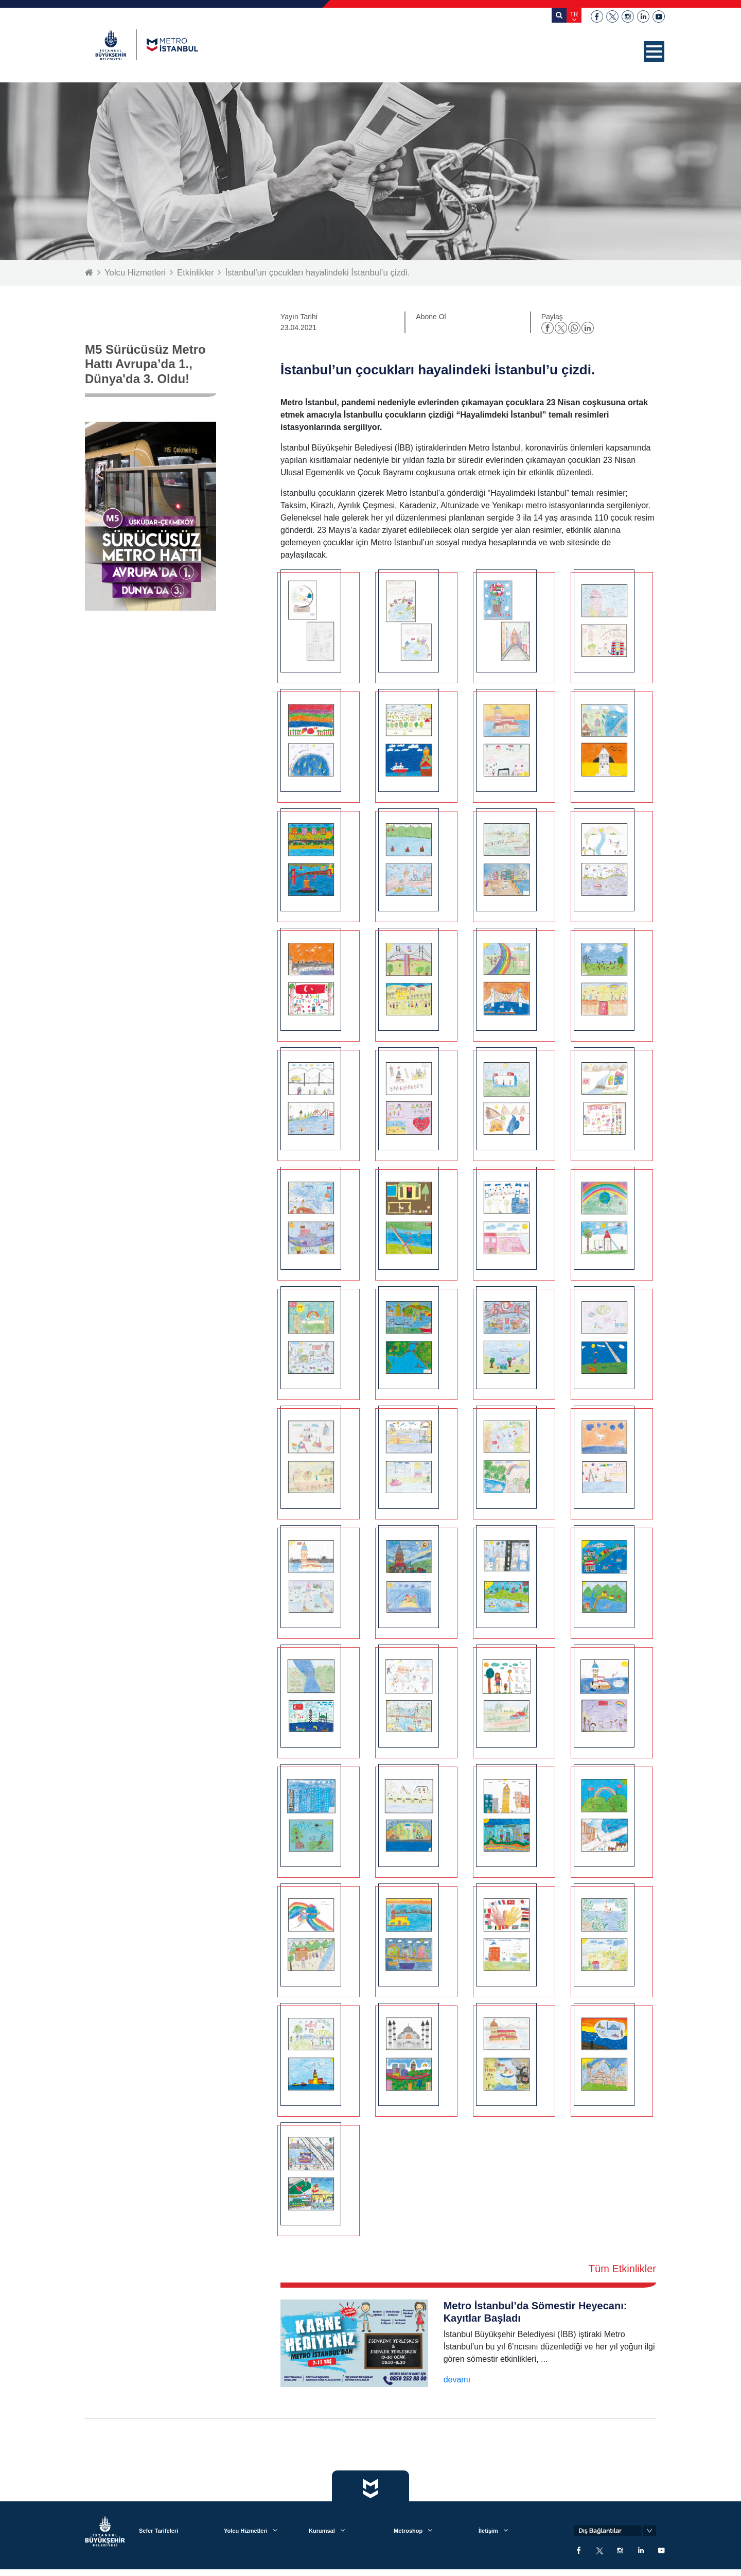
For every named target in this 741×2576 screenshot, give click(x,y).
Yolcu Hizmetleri (135, 273)
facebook (597, 16)
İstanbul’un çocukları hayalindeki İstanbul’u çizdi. (321, 273)
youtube (658, 16)
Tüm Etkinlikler (622, 2268)
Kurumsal (322, 2531)
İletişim (488, 2531)
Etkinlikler (197, 273)
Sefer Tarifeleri (158, 2531)
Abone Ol (431, 317)
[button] (654, 51)
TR (574, 14)
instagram (628, 16)
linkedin (643, 16)
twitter (612, 16)
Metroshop (408, 2531)
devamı (457, 2379)
